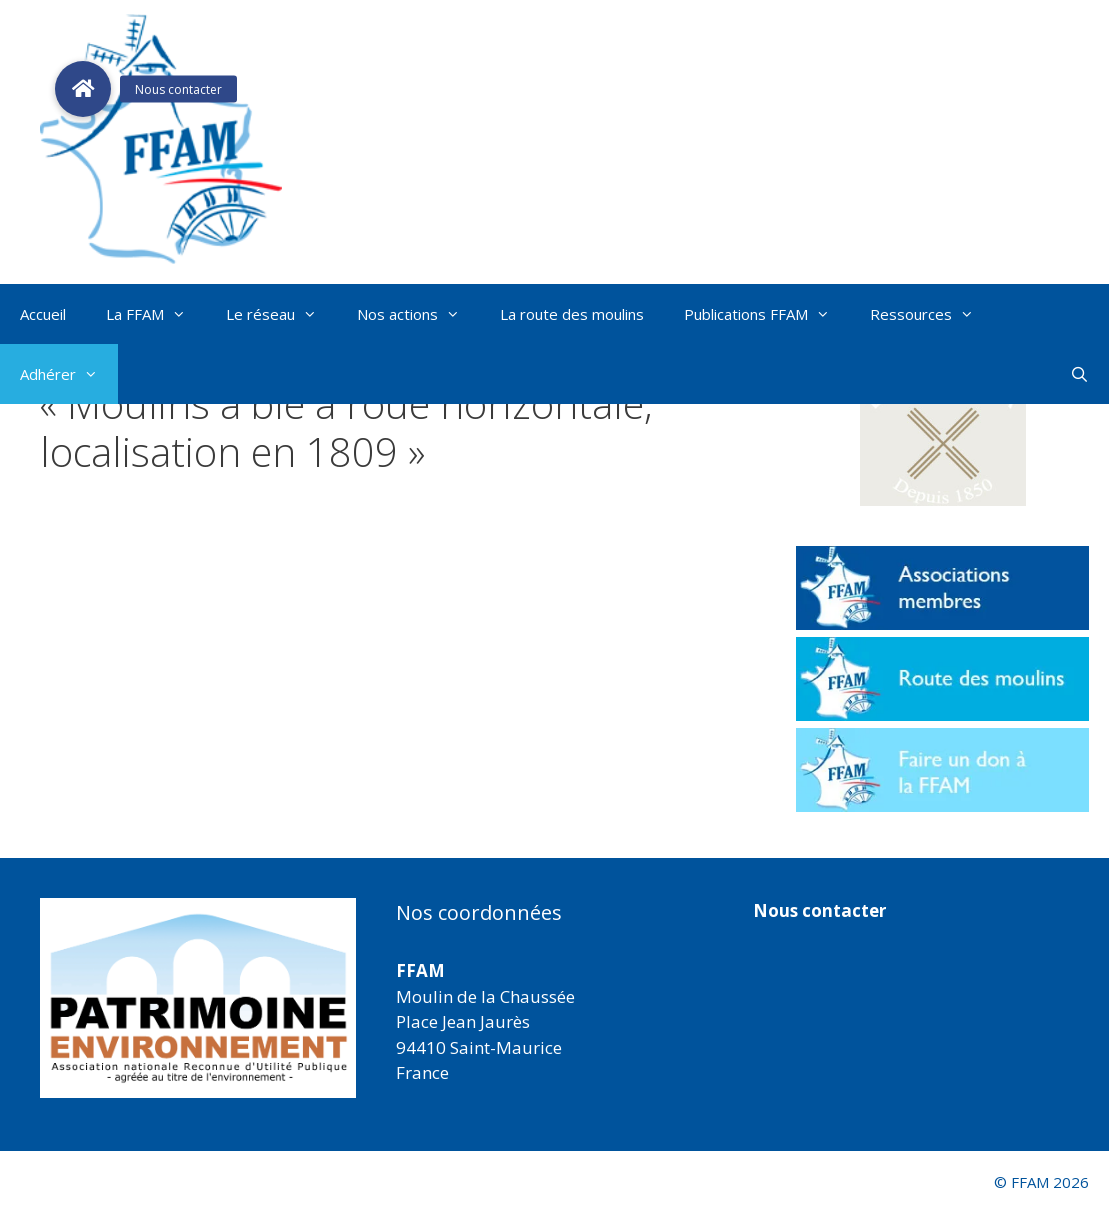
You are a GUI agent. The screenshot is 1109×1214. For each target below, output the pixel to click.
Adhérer (69, 374)
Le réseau (281, 314)
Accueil (43, 314)
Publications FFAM (767, 314)
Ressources (932, 314)
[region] (198, 998)
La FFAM (156, 314)
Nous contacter (819, 910)
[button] (942, 433)
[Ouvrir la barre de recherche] (1079, 374)
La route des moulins (572, 314)
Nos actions (418, 314)
